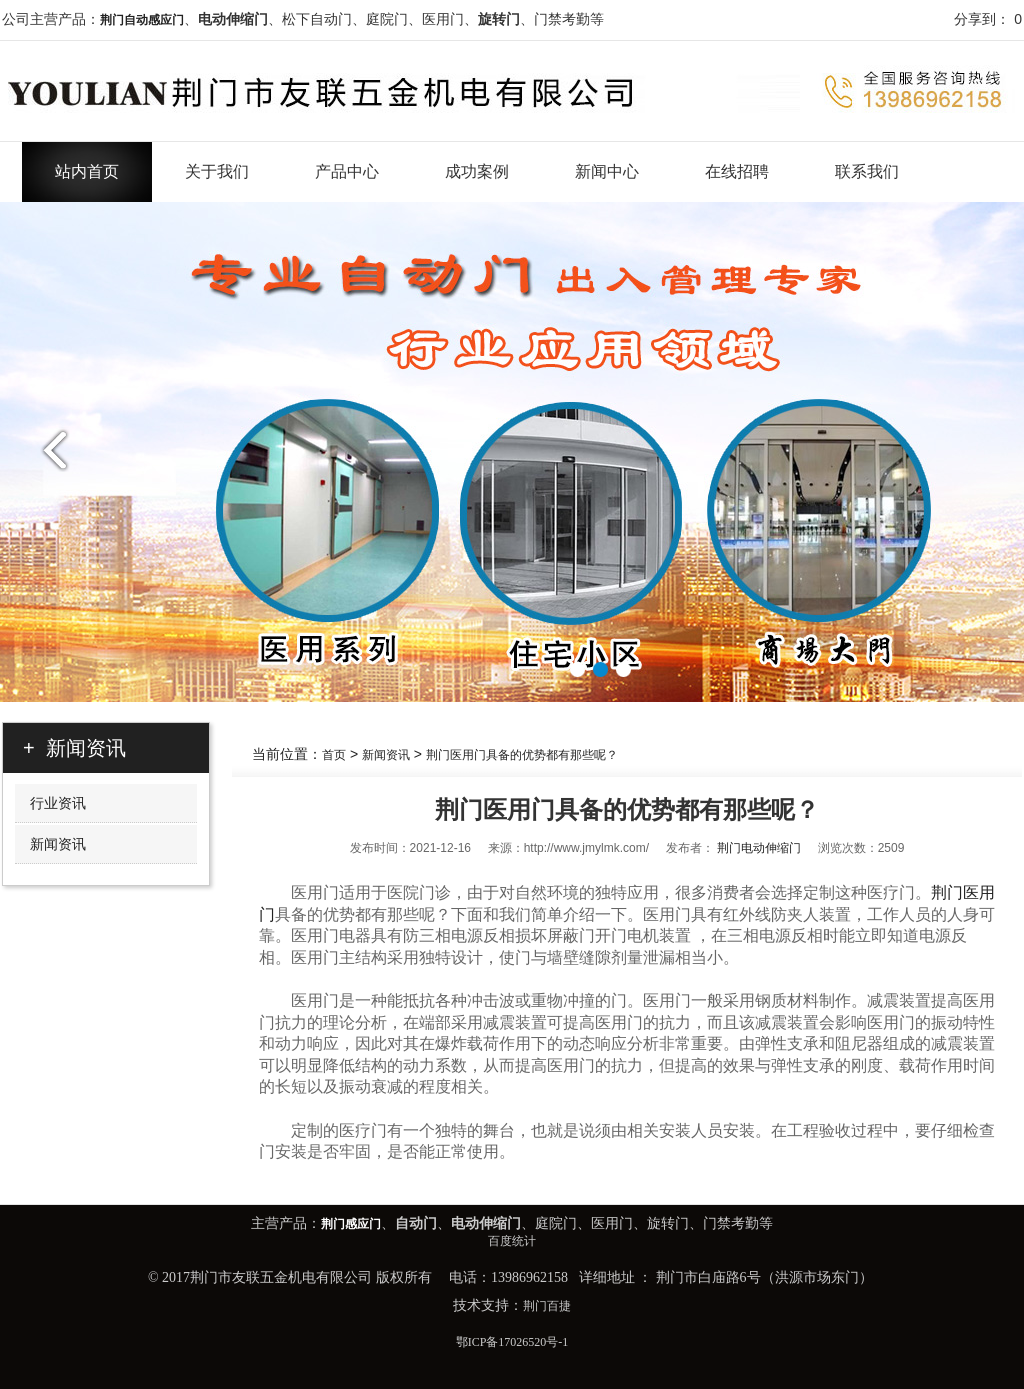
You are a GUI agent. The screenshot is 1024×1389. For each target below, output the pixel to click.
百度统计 (512, 1241)
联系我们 (867, 171)
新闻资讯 (386, 755)
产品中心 (347, 171)
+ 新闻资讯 (74, 748)
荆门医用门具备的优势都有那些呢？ (522, 755)
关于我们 (217, 171)
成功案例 (477, 171)
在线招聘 (737, 171)
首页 (334, 755)
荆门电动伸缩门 (759, 848)
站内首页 (87, 171)
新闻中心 (607, 171)
